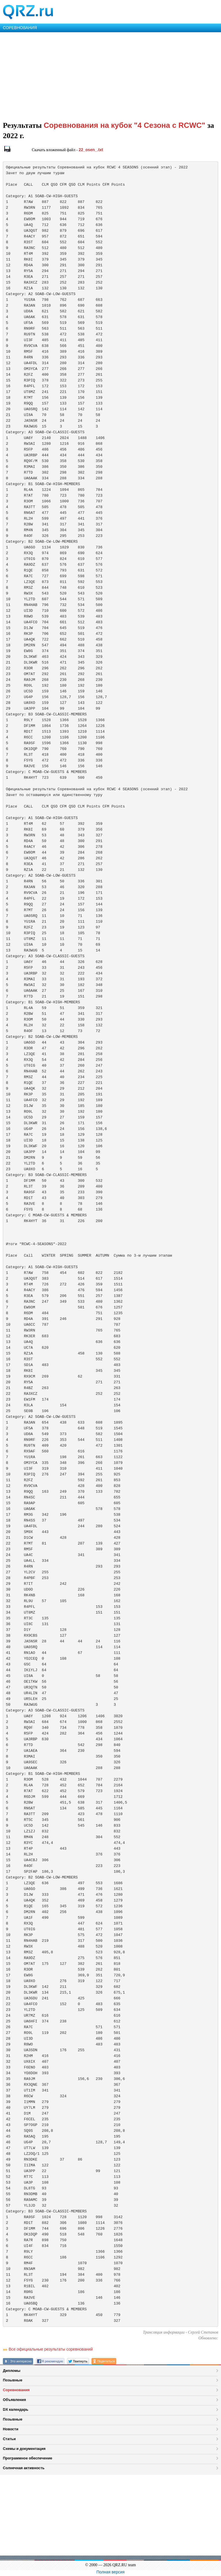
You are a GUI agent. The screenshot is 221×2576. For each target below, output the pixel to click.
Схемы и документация (24, 2448)
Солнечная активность (24, 2468)
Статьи (9, 2439)
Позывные (12, 2380)
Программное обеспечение (27, 2458)
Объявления (14, 2400)
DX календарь (15, 2409)
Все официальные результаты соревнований (51, 2349)
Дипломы (11, 2370)
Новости (10, 2429)
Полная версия (110, 2572)
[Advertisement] (110, 75)
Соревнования (16, 2390)
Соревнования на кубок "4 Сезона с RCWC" (125, 125)
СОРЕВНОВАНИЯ (20, 27)
